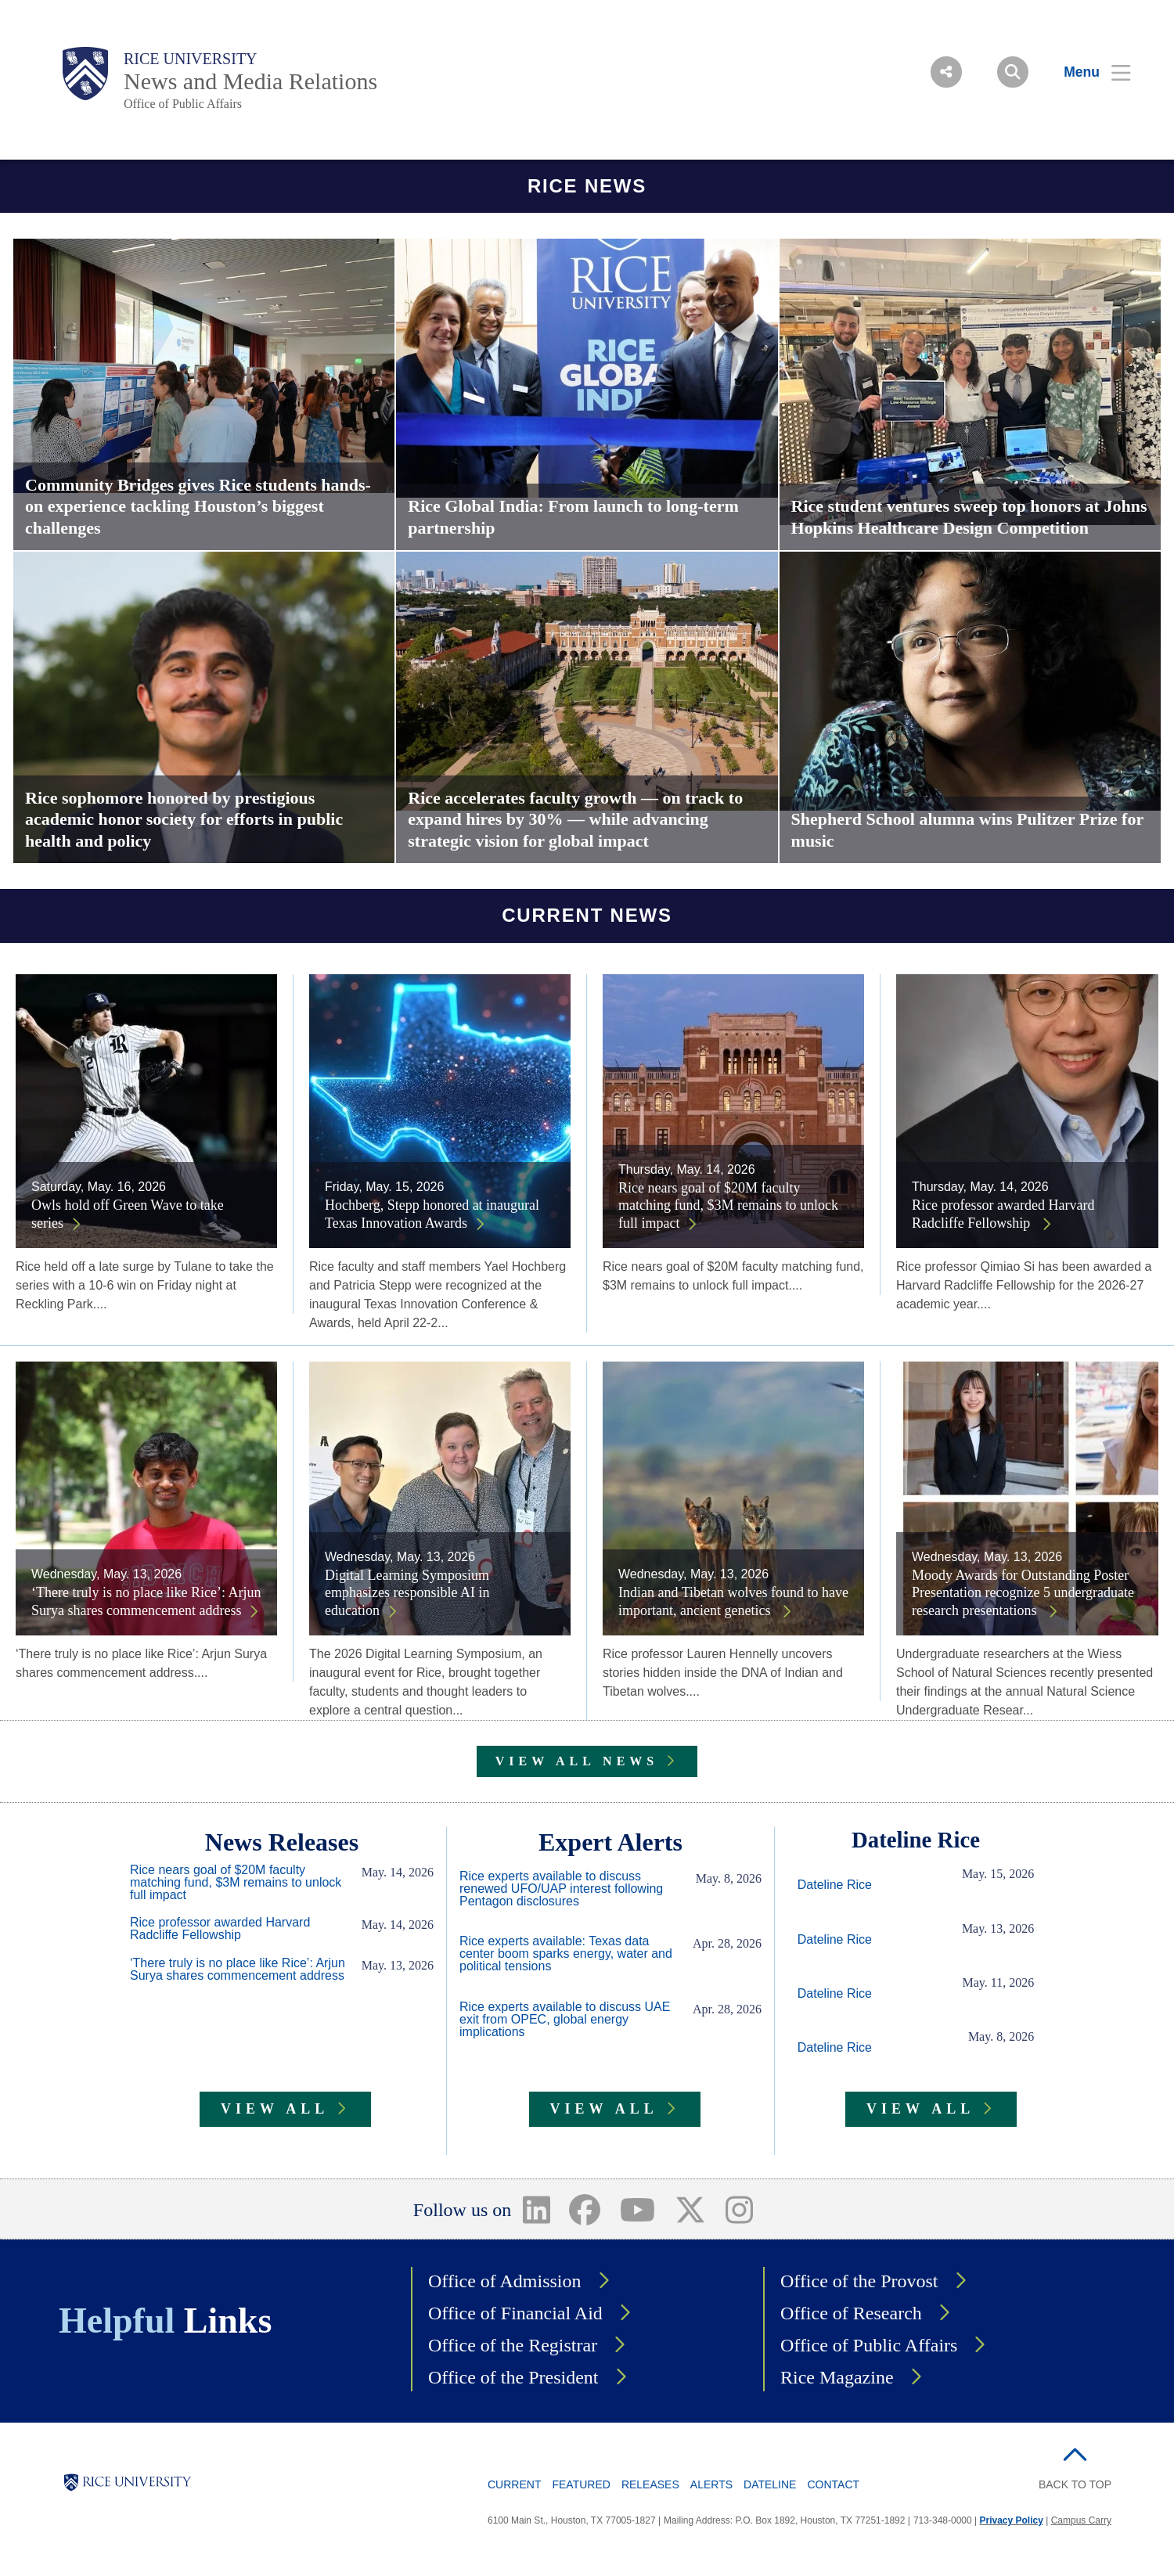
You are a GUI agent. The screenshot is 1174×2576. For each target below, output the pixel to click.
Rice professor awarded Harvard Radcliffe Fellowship (1003, 1214)
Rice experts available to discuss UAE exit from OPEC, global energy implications (564, 2019)
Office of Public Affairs (183, 103)
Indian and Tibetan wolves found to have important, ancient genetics (733, 1601)
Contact (833, 2484)
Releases (650, 2484)
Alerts (711, 2484)
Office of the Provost (859, 2281)
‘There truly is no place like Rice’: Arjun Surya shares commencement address (146, 1601)
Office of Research (851, 2313)
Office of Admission (505, 2281)
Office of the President (513, 2377)
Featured (581, 2484)
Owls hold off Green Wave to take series (127, 1214)
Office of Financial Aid (515, 2313)
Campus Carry (1081, 2520)
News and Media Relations (250, 81)
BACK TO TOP (1075, 2484)
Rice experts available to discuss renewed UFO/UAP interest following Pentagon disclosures (561, 1889)
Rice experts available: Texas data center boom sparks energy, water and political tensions (565, 1954)
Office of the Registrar (512, 2345)
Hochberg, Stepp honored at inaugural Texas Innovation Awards (432, 1214)
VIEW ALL (275, 2109)
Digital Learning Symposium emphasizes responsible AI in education (407, 1592)
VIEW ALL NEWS (576, 1761)
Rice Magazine (837, 2377)
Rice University (190, 59)
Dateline (770, 2484)
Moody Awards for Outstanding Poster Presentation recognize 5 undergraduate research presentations (1023, 1592)
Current (514, 2484)
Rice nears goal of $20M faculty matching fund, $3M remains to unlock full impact (728, 1205)
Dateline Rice (835, 1885)
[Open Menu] (1087, 72)
